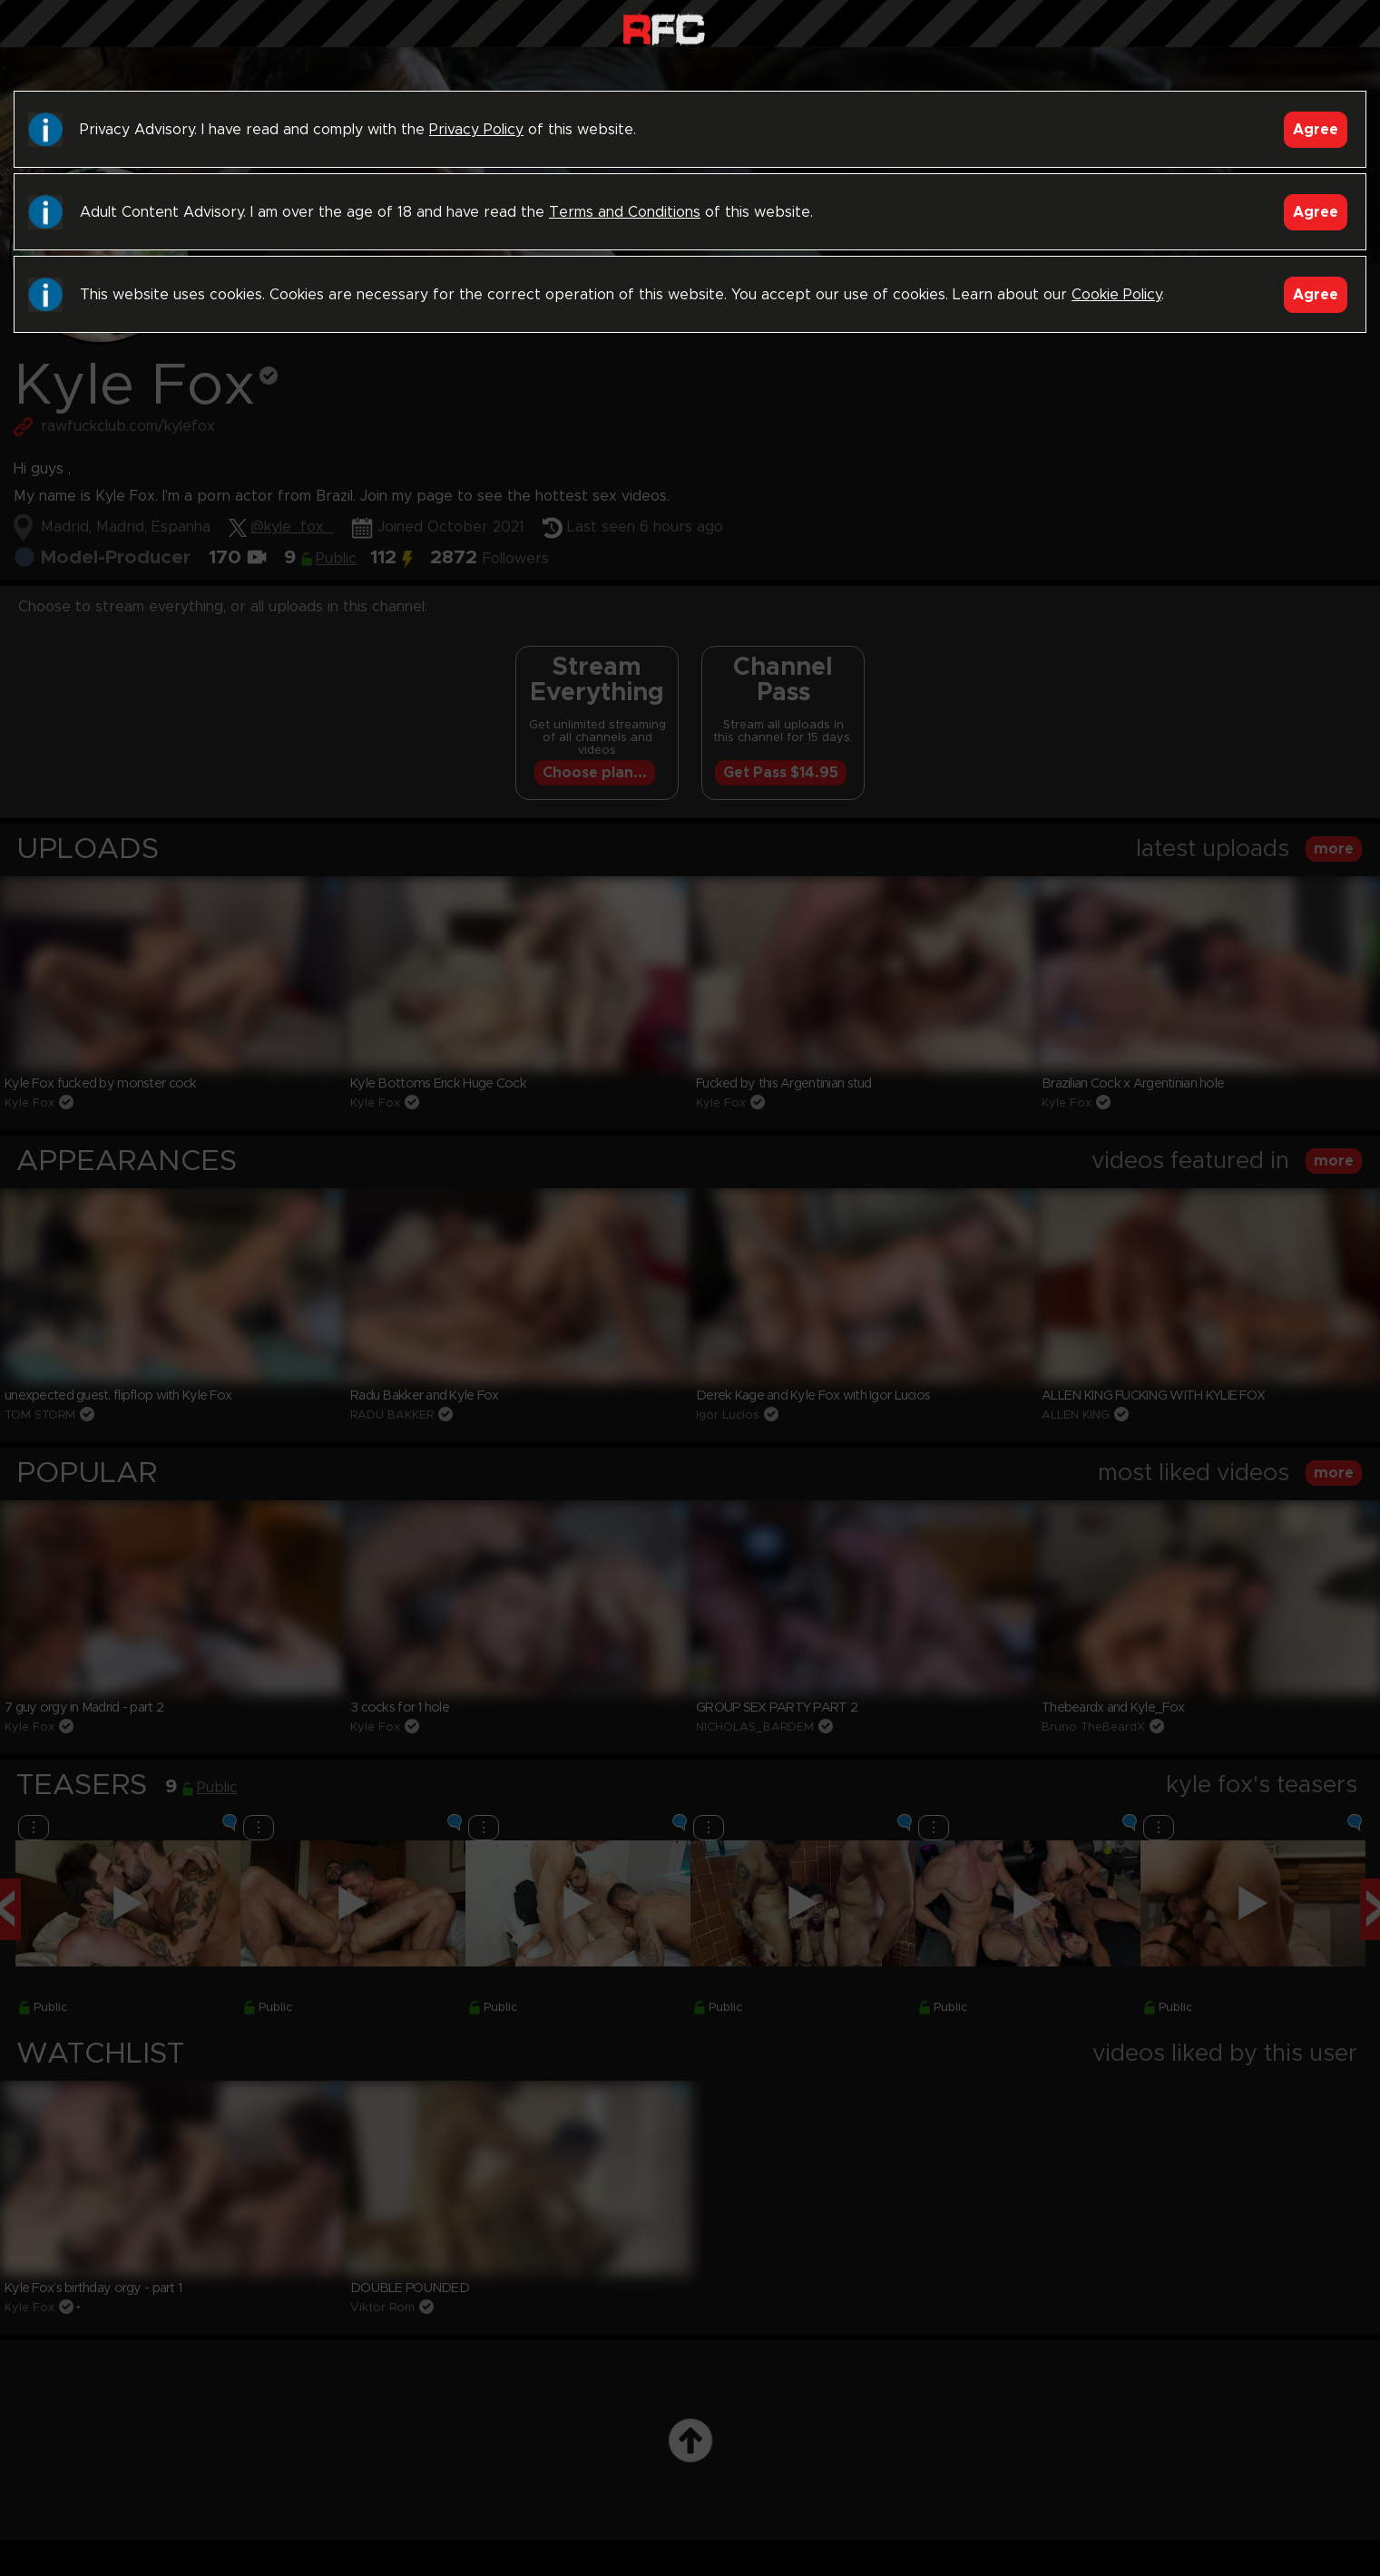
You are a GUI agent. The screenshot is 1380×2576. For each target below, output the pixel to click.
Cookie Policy (1116, 295)
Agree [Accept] (1315, 129)
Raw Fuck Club (663, 27)
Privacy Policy (476, 129)
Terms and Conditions (624, 212)
